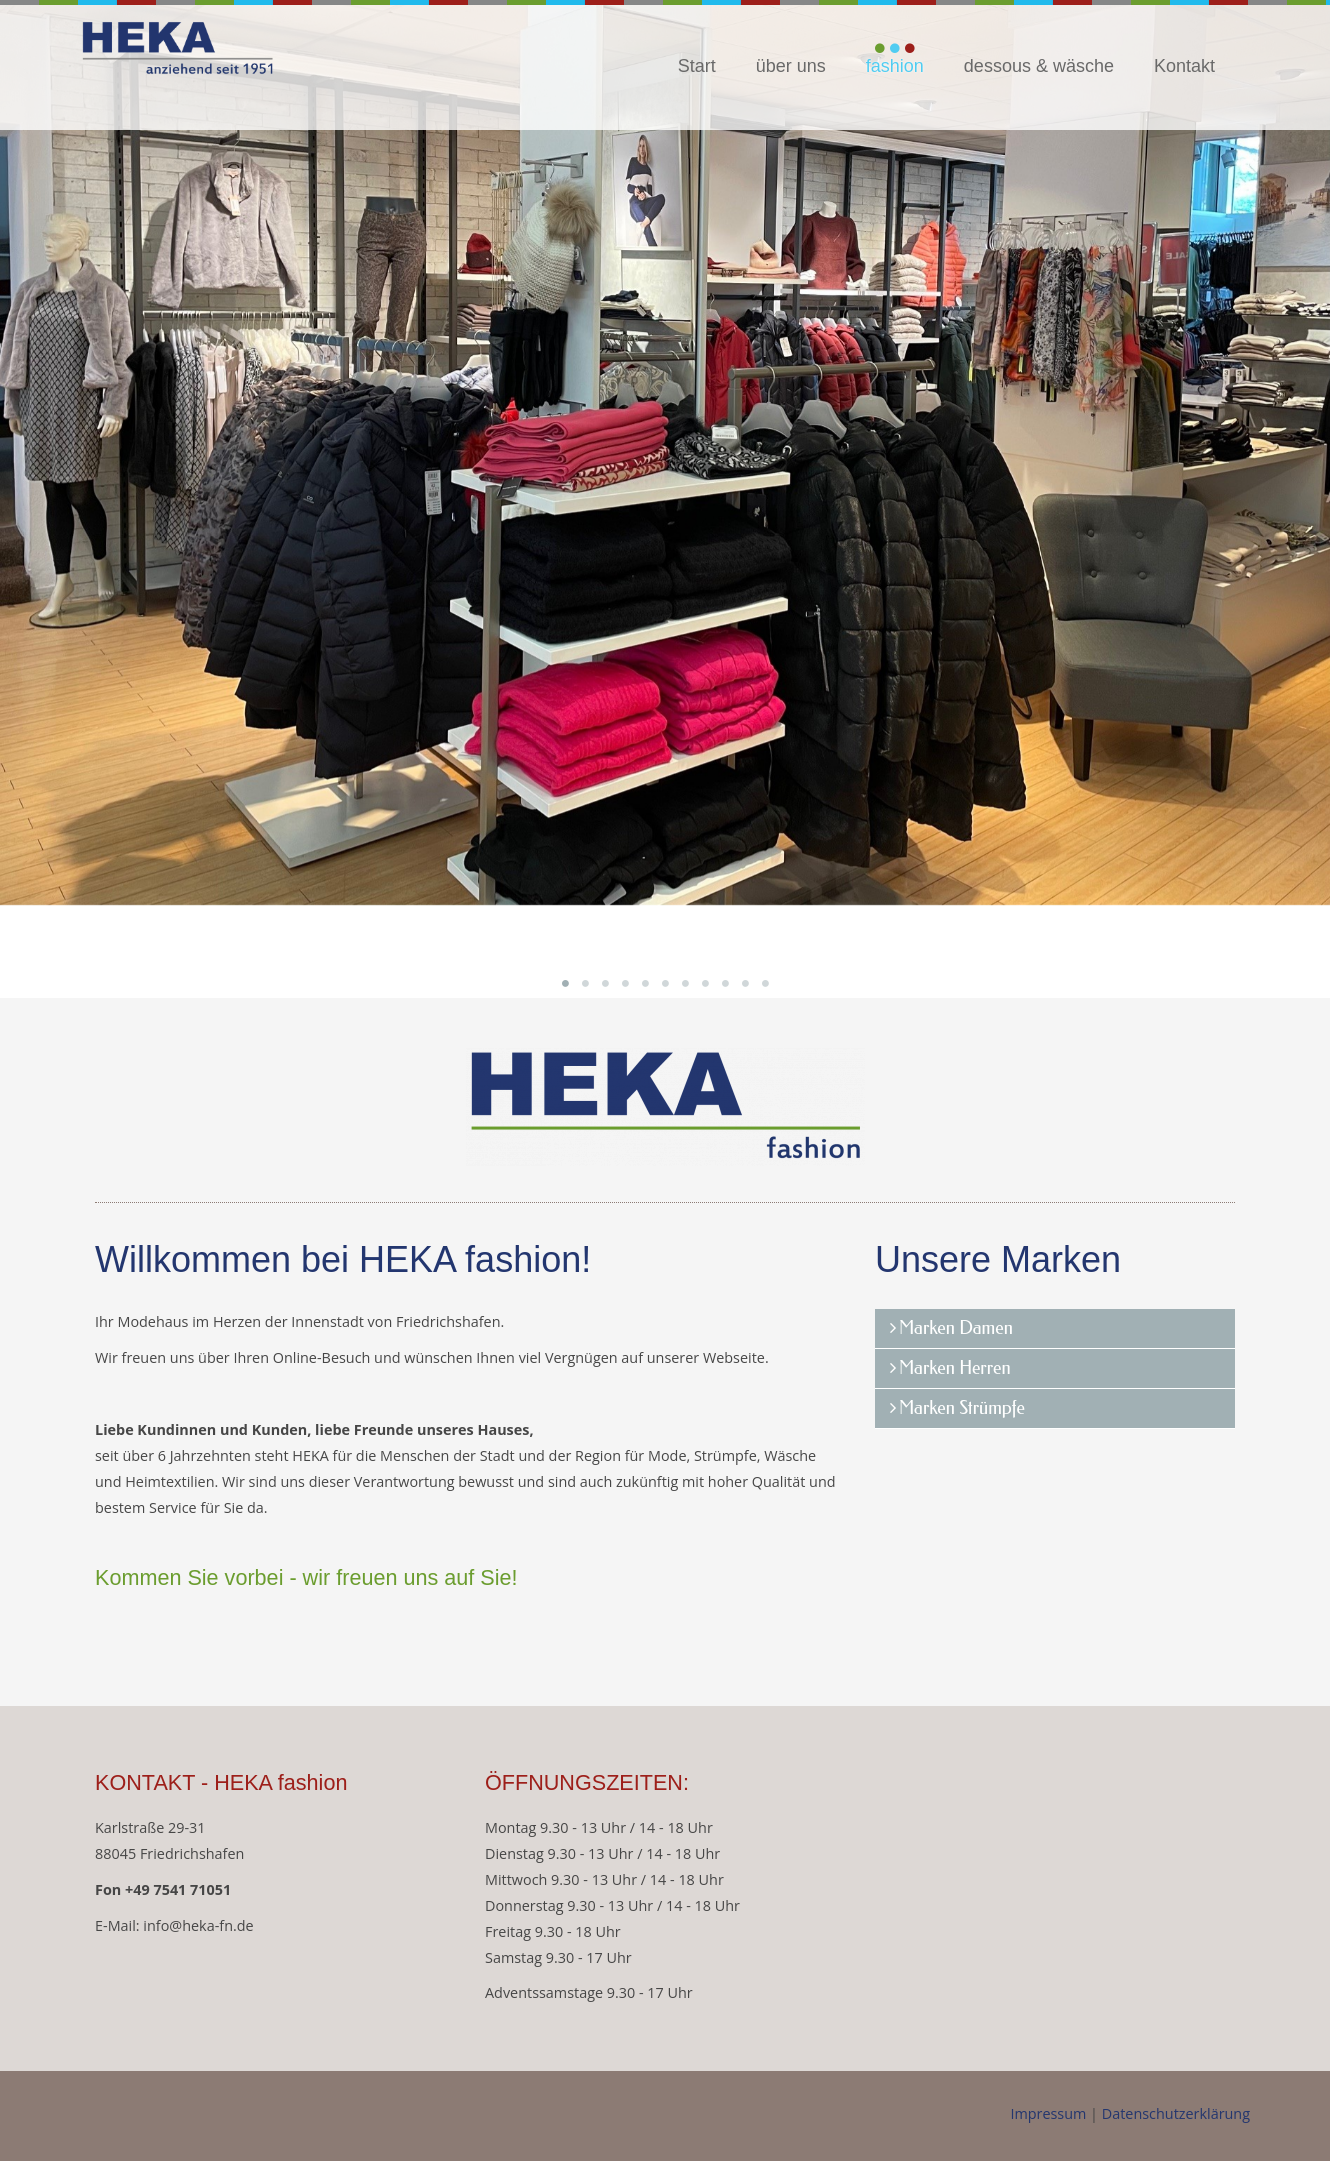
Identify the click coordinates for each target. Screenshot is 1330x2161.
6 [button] (665, 983)
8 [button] (705, 983)
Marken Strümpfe (962, 1408)
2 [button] (585, 983)
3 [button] (605, 983)
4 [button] (625, 983)
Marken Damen (956, 1328)
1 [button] (565, 983)
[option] (665, 452)
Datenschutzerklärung (1176, 2113)
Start (697, 66)
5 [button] (645, 983)
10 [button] (745, 983)
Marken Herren (955, 1368)
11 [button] (765, 983)
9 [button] (725, 983)
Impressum (1050, 2113)
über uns (791, 66)
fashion (895, 66)
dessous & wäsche (1039, 66)
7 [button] (685, 983)
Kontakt (1184, 66)
